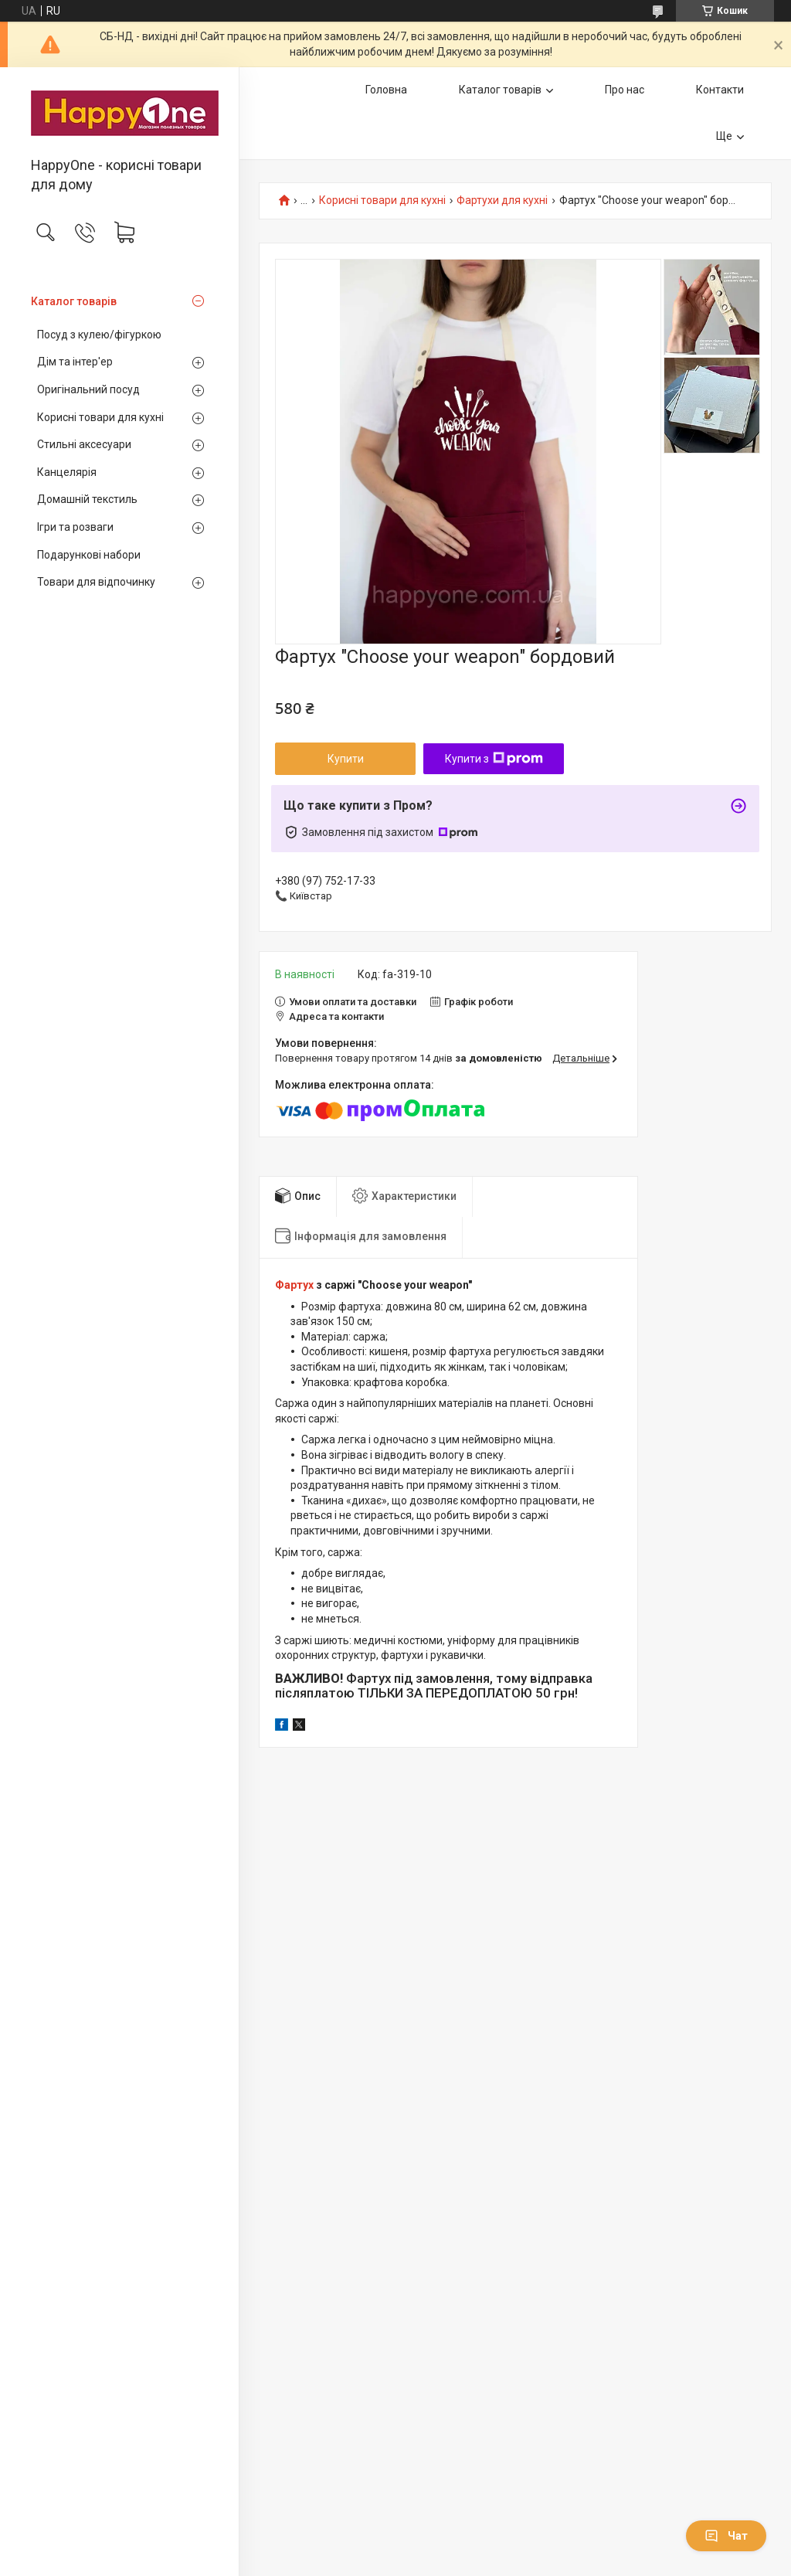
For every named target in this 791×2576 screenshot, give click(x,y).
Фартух (294, 1285)
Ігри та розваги (75, 527)
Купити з (494, 759)
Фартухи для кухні (502, 200)
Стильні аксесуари (84, 444)
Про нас (624, 89)
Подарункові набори (89, 555)
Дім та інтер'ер (75, 361)
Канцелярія (67, 472)
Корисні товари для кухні (100, 417)
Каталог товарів (74, 301)
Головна (386, 89)
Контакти (720, 89)
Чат (726, 2536)
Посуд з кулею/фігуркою (99, 334)
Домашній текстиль (87, 499)
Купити (346, 759)
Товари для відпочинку (96, 582)
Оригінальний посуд (88, 389)
